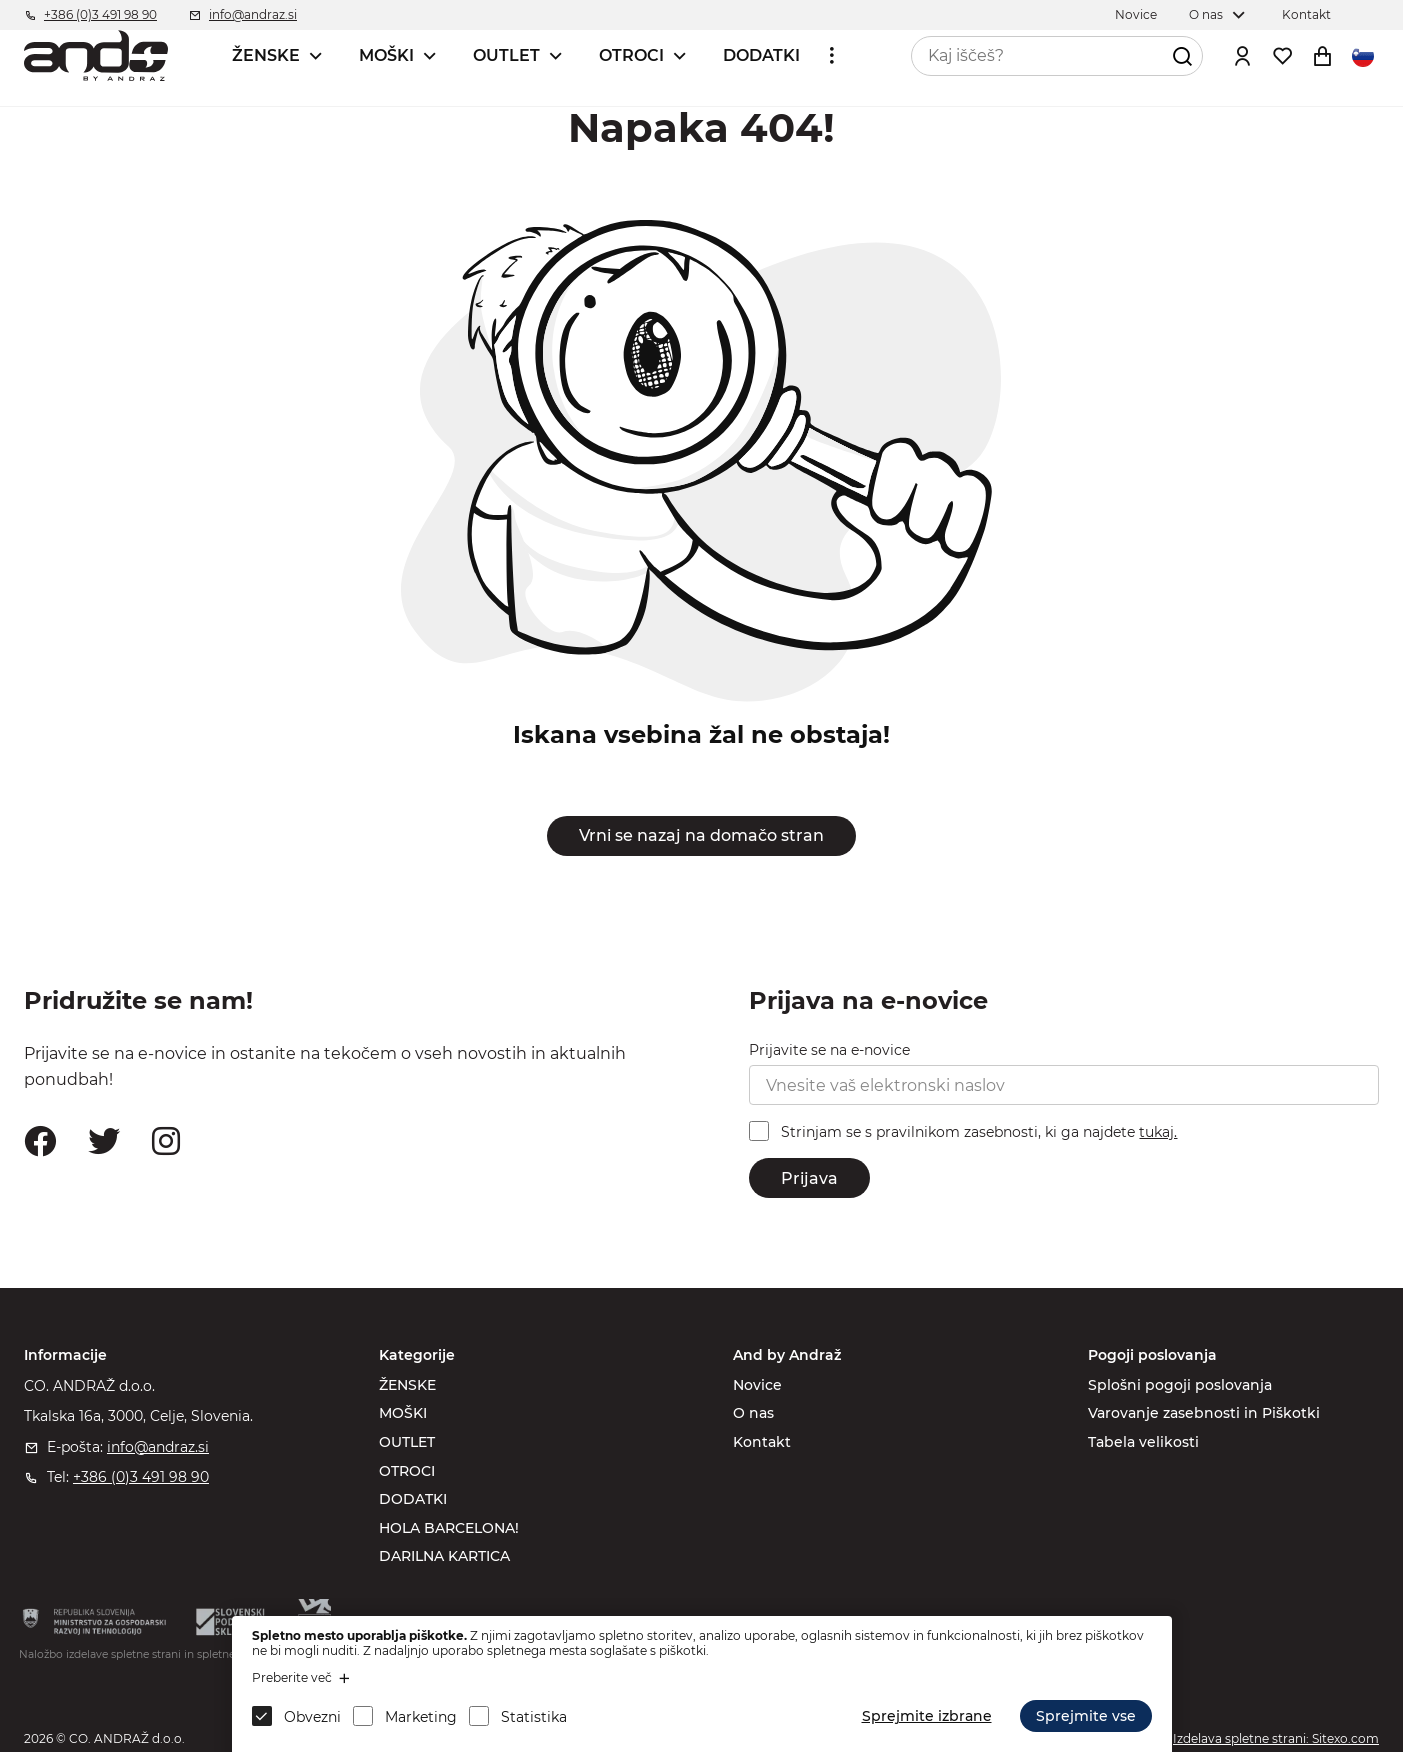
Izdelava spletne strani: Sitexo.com (1276, 1738)
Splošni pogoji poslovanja (1180, 1385)
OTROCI (631, 55)
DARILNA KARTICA (444, 1556)
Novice (757, 1385)
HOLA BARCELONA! (449, 1528)
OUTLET (506, 55)
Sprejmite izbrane (927, 1716)
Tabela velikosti (1143, 1442)
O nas (753, 1413)
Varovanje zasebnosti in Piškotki (1204, 1413)
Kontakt (762, 1442)
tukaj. (1158, 1132)
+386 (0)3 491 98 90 (141, 1477)
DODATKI (761, 55)
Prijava (809, 1178)
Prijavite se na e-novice (829, 1050)
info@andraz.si (158, 1447)
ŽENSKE (266, 55)
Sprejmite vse (1086, 1716)
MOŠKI (386, 55)
